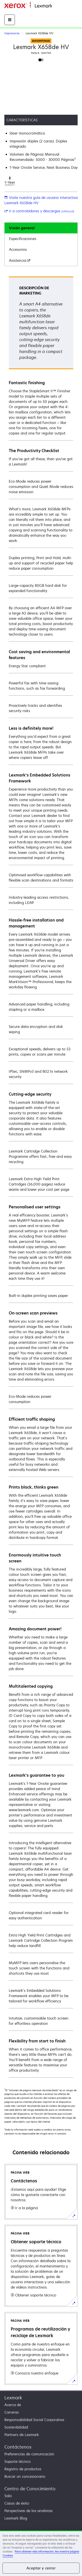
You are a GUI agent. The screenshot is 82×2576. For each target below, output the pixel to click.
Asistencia (19, 260)
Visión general (22, 227)
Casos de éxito (16, 2503)
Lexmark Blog (15, 2518)
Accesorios (18, 249)
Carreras (11, 2412)
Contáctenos (17, 2447)
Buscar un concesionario (24, 2476)
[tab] (41, 228)
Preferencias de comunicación (29, 2454)
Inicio (56, 6)
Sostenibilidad (16, 2427)
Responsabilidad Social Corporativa (34, 2419)
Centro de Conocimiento (30, 2489)
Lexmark (13, 2398)
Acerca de (12, 2404)
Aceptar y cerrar (41, 2568)
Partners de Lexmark (21, 2434)
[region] (41, 2553)
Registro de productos (22, 2469)
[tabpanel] (41, 1176)
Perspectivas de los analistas (28, 2510)
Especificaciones (22, 238)
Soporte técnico (17, 2461)
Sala (8, 2495)
